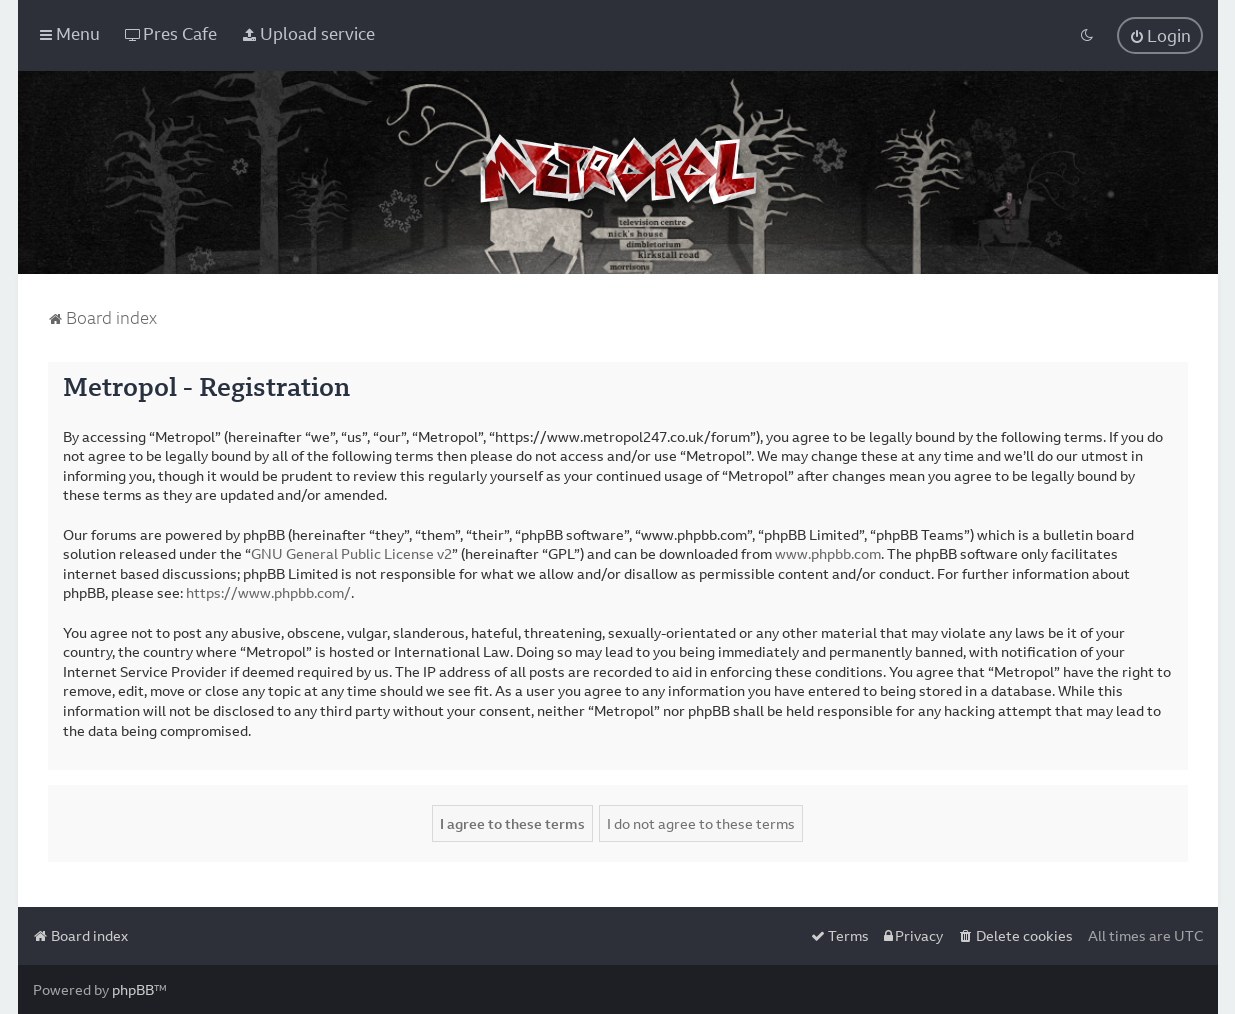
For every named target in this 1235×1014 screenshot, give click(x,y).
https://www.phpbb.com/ (268, 592)
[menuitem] (171, 33)
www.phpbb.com (828, 553)
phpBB (133, 989)
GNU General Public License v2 (351, 553)
